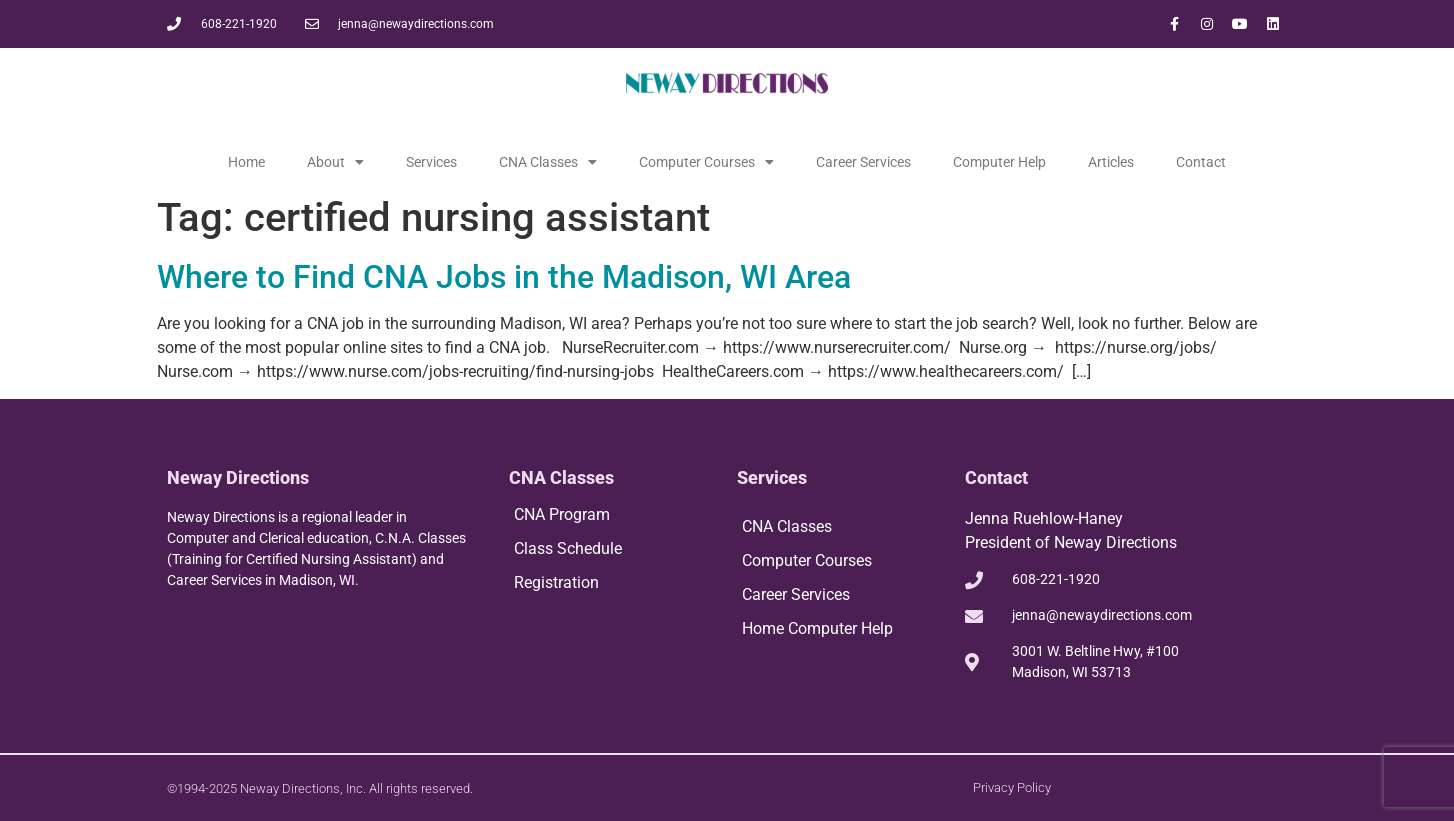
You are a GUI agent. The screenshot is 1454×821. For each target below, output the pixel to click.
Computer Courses (706, 162)
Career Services (863, 162)
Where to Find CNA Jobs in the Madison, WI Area (504, 277)
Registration (556, 582)
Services (431, 162)
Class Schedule (568, 548)
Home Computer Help (817, 628)
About (335, 162)
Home (246, 162)
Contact (1201, 162)
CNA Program (562, 514)
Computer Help (999, 162)
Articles (1111, 162)
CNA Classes (548, 162)
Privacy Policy (1012, 787)
